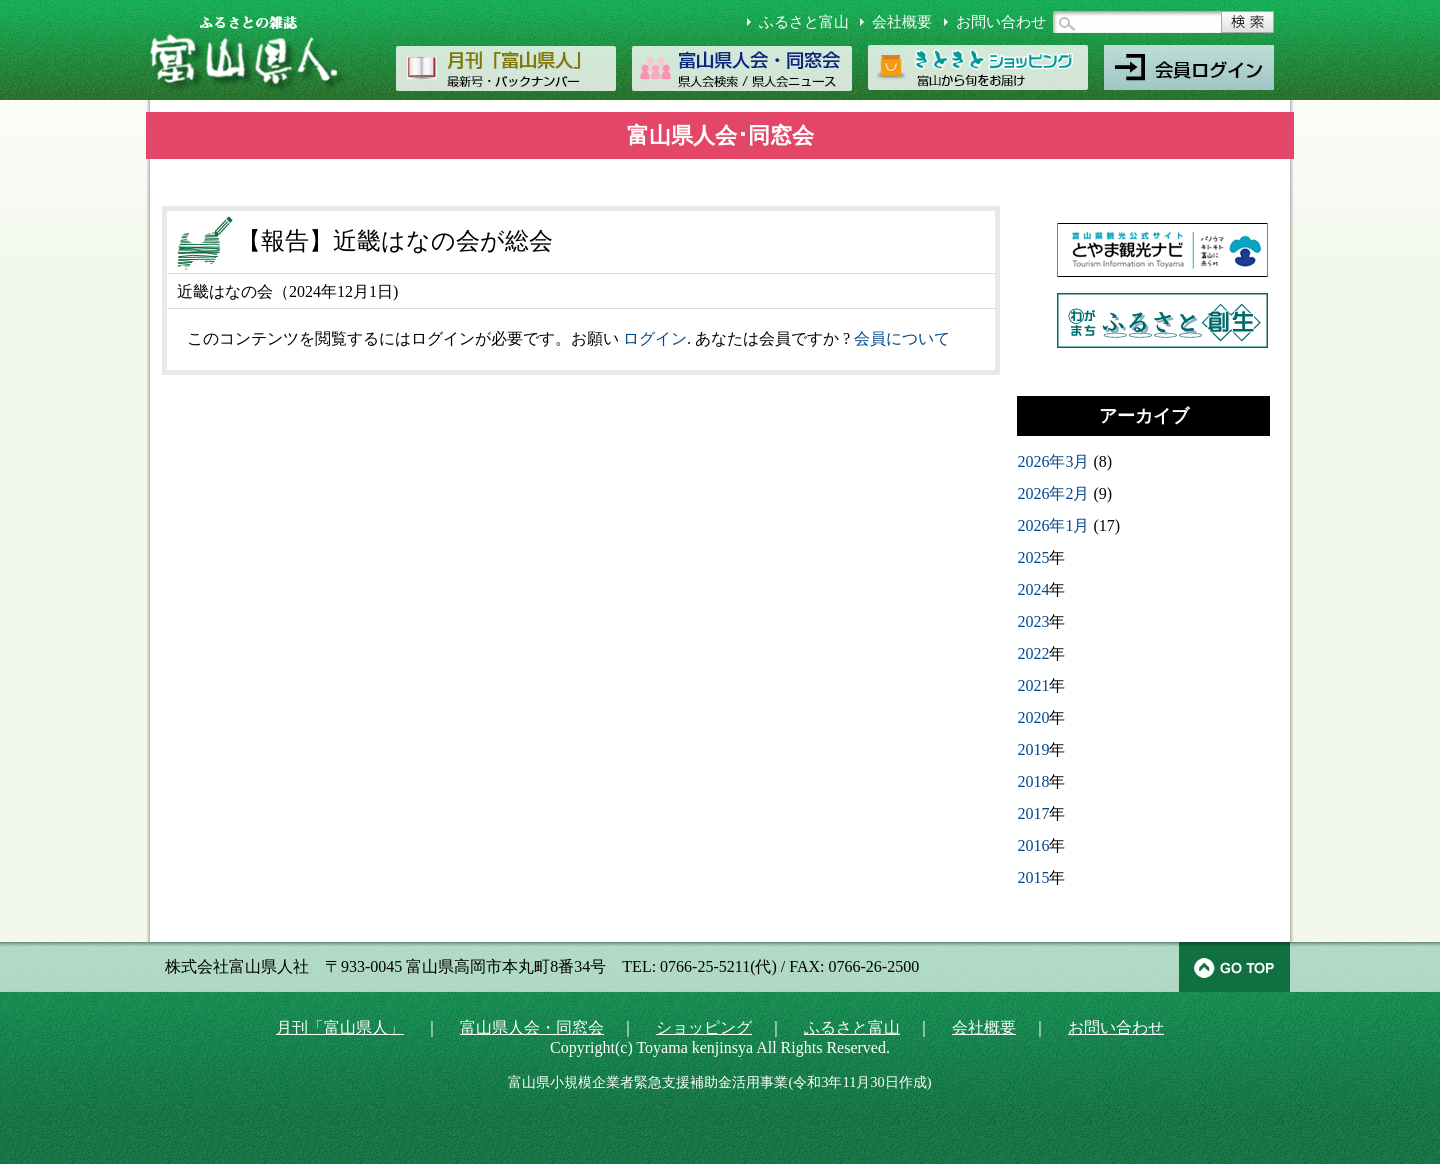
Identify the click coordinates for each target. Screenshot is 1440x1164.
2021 (1033, 685)
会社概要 (902, 22)
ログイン (655, 338)
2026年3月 (1053, 461)
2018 (1033, 781)
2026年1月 (1053, 525)
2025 (1033, 557)
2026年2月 (1053, 493)
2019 (1033, 749)
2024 (1033, 589)
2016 (1033, 845)
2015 (1033, 877)
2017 (1033, 813)
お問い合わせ (1001, 22)
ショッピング (704, 1027)
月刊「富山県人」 (340, 1027)
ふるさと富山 (804, 22)
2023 (1033, 621)
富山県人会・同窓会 (532, 1027)
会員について (902, 338)
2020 (1033, 717)
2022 (1033, 653)
